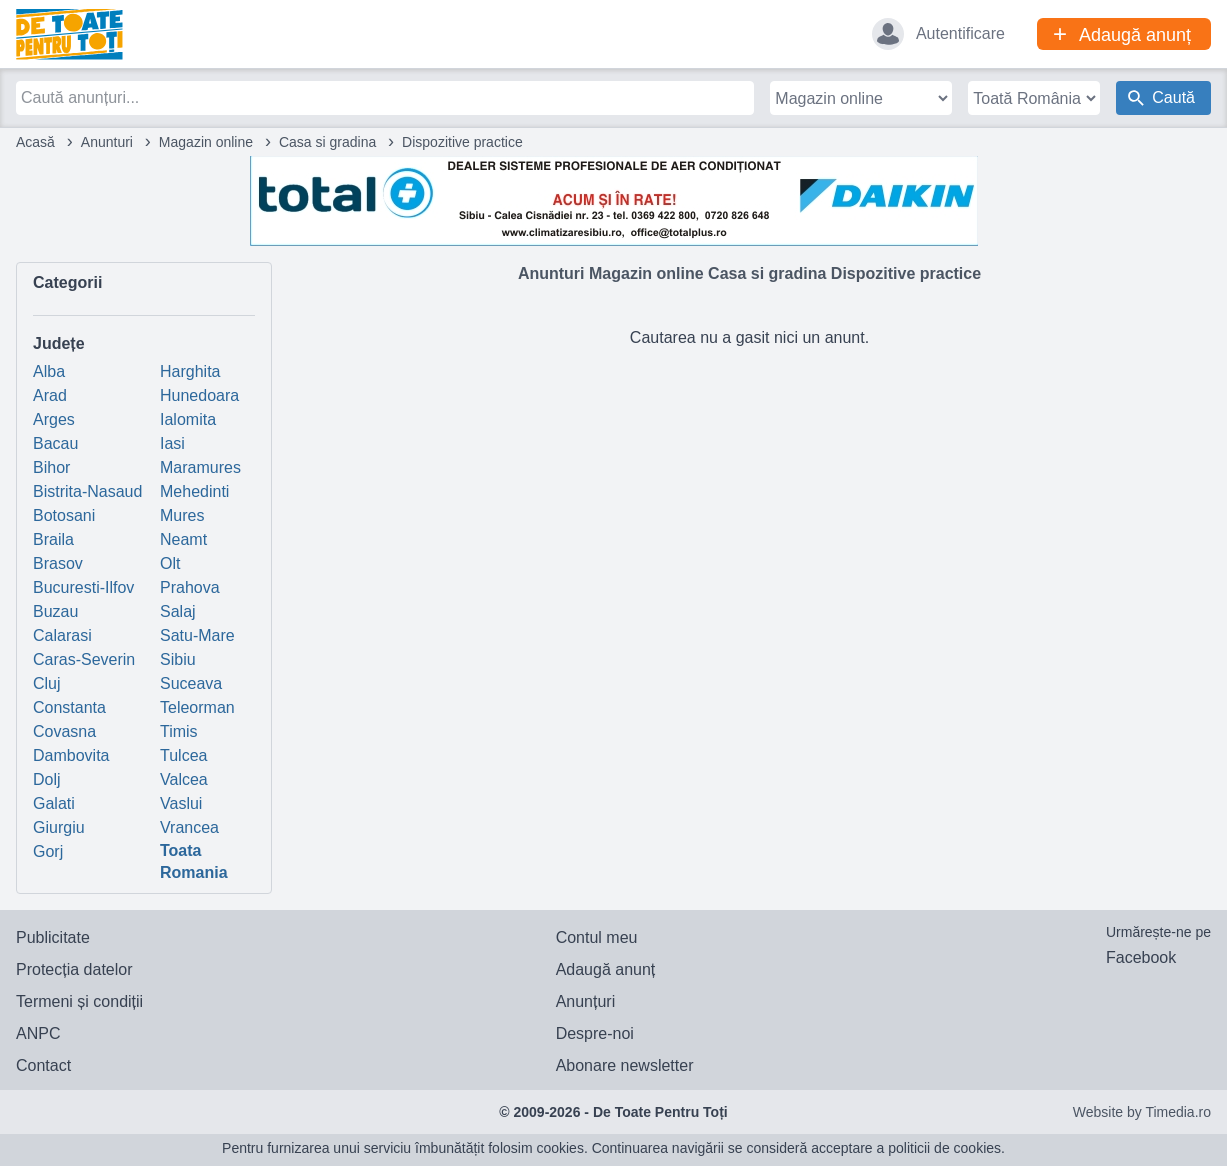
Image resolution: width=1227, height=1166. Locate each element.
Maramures (200, 467)
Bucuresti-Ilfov (83, 587)
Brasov (58, 563)
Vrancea (189, 827)
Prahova (190, 587)
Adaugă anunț (606, 969)
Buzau (55, 611)
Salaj (178, 611)
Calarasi (62, 635)
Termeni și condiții (79, 1001)
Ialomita (188, 419)
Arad (50, 395)
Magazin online (206, 142)
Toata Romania (194, 861)
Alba (49, 371)
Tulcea (183, 755)
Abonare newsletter (625, 1065)
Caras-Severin (84, 659)
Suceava (191, 683)
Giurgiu (59, 827)
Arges (54, 419)
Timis (179, 731)
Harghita (190, 371)
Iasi (172, 443)
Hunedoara (199, 395)
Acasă (35, 142)
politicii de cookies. (946, 1148)
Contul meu (597, 937)
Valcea (184, 779)
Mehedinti (194, 491)
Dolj (47, 779)
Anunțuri (586, 1001)
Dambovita (71, 755)
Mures (182, 515)
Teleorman (197, 707)
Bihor (51, 467)
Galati (54, 803)
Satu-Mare (197, 635)
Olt (170, 563)
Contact (43, 1065)
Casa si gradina (327, 142)
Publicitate (53, 937)
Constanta (69, 707)
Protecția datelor (74, 969)
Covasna (64, 731)
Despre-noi (595, 1033)
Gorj (48, 851)
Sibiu (178, 659)
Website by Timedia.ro (1142, 1112)
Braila (53, 539)
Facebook (1141, 957)
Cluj (47, 683)
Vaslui (181, 803)
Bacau (55, 443)
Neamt (183, 539)
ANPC (38, 1033)
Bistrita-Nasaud (87, 491)
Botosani (64, 515)
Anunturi (107, 142)
